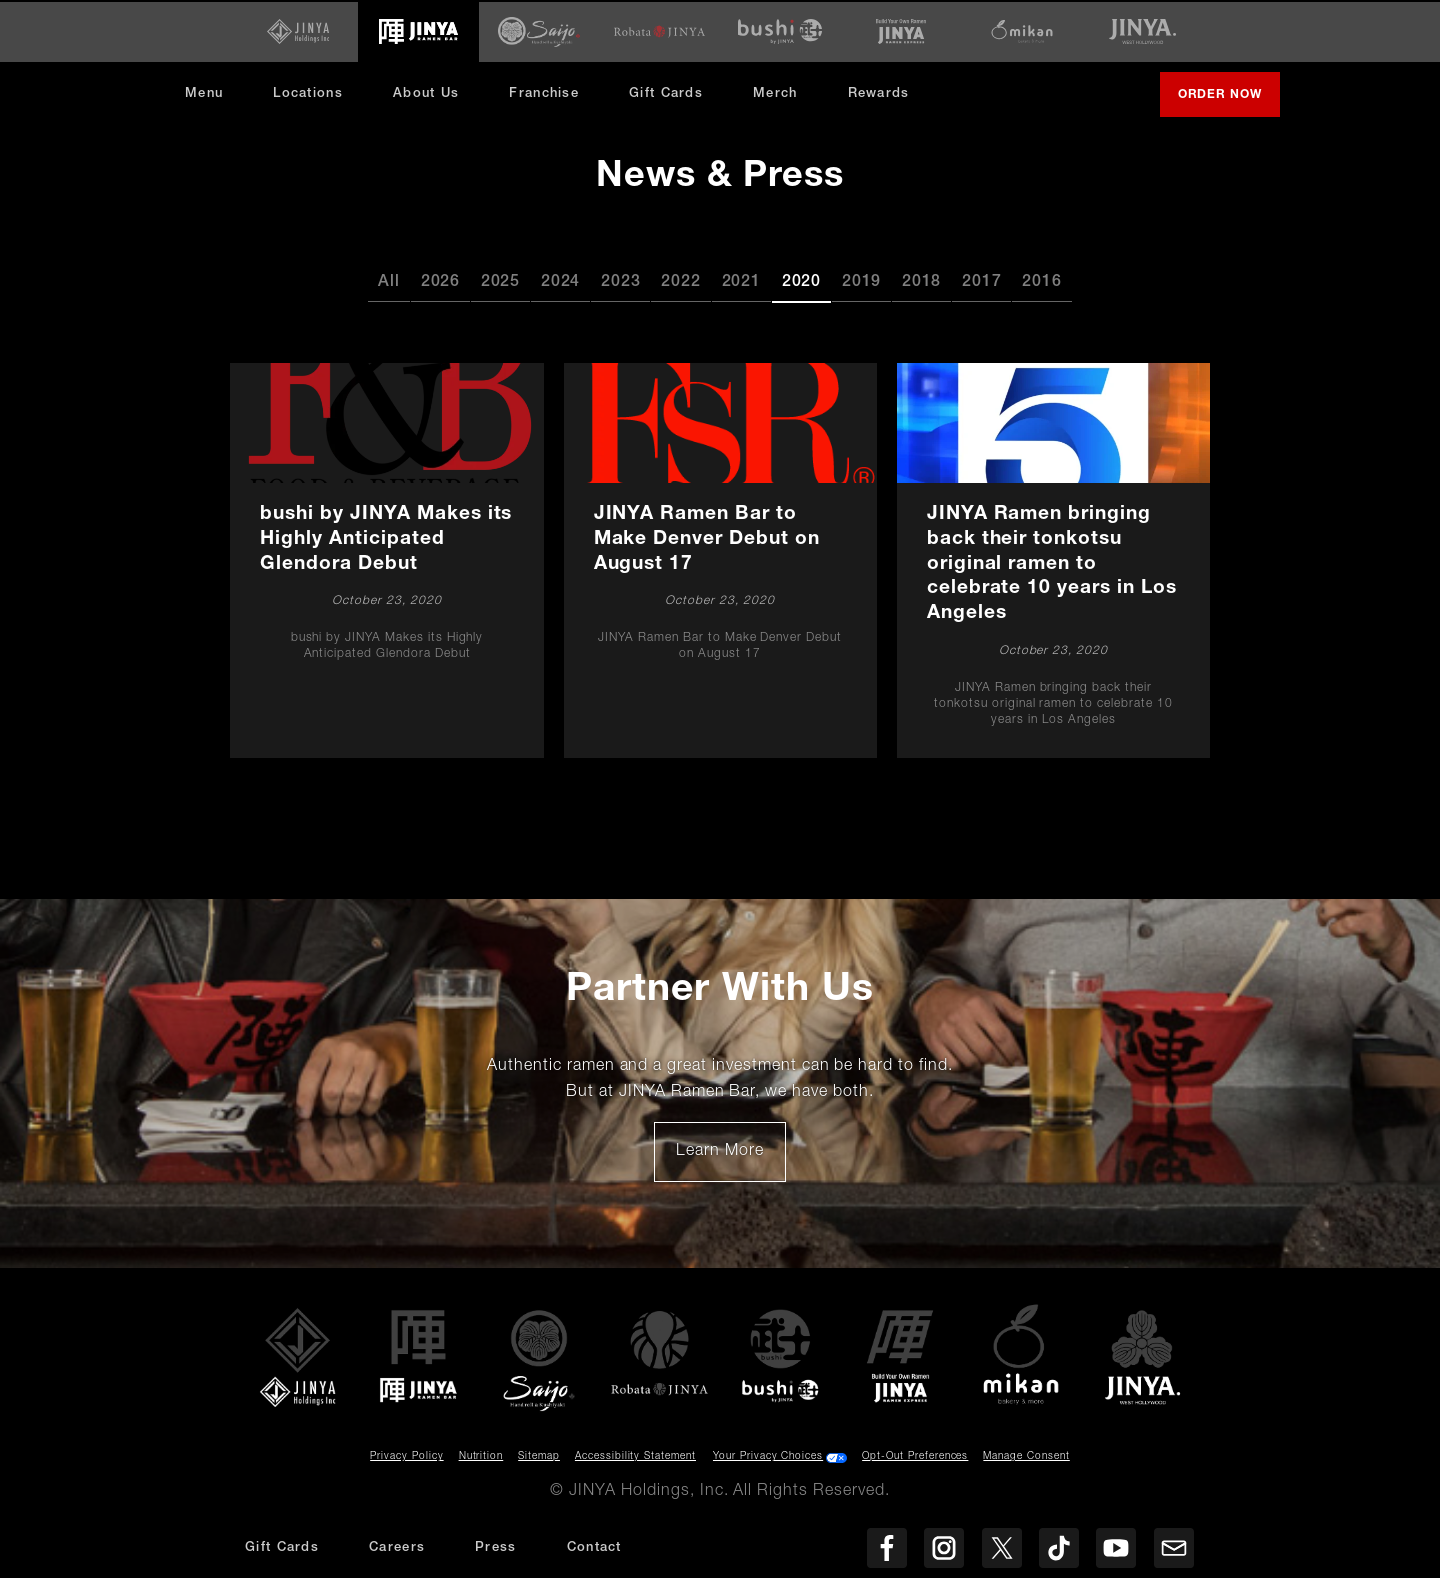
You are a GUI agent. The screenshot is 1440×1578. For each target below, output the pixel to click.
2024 (560, 281)
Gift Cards (666, 92)
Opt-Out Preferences (915, 1456)
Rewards (879, 92)
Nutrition (481, 1456)
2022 (680, 281)
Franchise (544, 92)
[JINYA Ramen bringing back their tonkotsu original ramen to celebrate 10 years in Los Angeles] (1053, 559)
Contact (594, 1548)
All (388, 281)
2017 (981, 281)
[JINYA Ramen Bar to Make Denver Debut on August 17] (720, 559)
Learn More (730, 1157)
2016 (1041, 281)
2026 (440, 281)
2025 (500, 281)
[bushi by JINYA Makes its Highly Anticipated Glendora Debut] (387, 559)
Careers (397, 1548)
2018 (921, 281)
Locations (308, 92)
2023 (620, 281)
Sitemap (539, 1456)
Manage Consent (1026, 1456)
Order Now (1228, 101)
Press (496, 1548)
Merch (783, 99)
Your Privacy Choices (768, 1456)
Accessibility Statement (635, 1456)
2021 (741, 281)
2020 (801, 281)
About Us (426, 92)
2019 (861, 281)
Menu (204, 92)
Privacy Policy (406, 1456)
